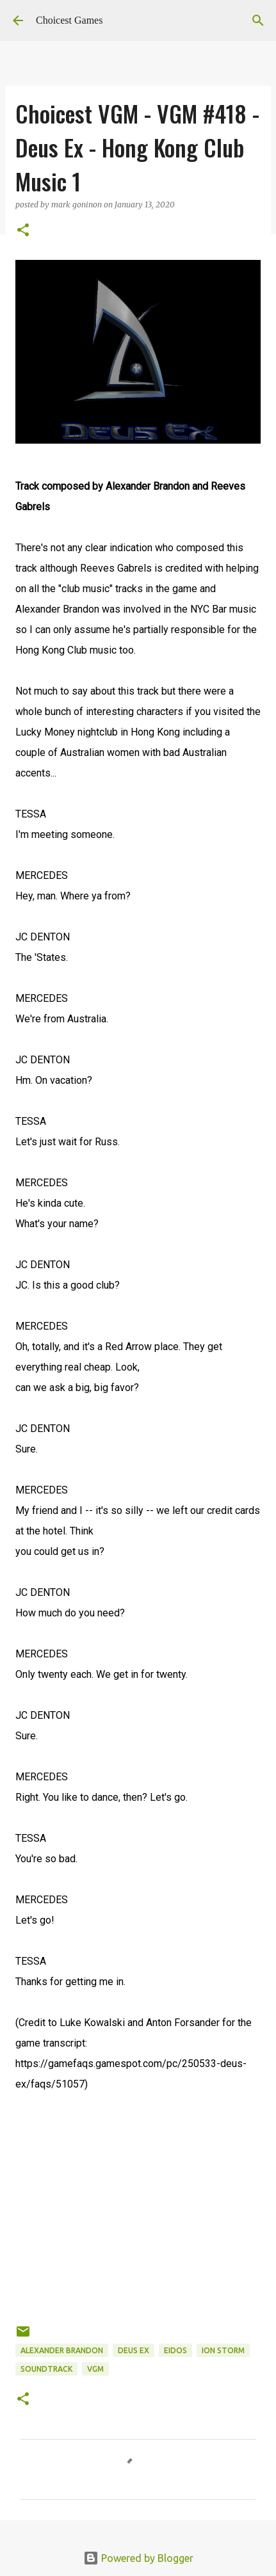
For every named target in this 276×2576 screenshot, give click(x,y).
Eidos (175, 2350)
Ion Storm (223, 2350)
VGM (95, 2369)
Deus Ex (133, 2350)
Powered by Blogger (138, 2558)
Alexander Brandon (61, 2350)
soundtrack (46, 2369)
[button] (23, 230)
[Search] (258, 20)
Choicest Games (69, 20)
